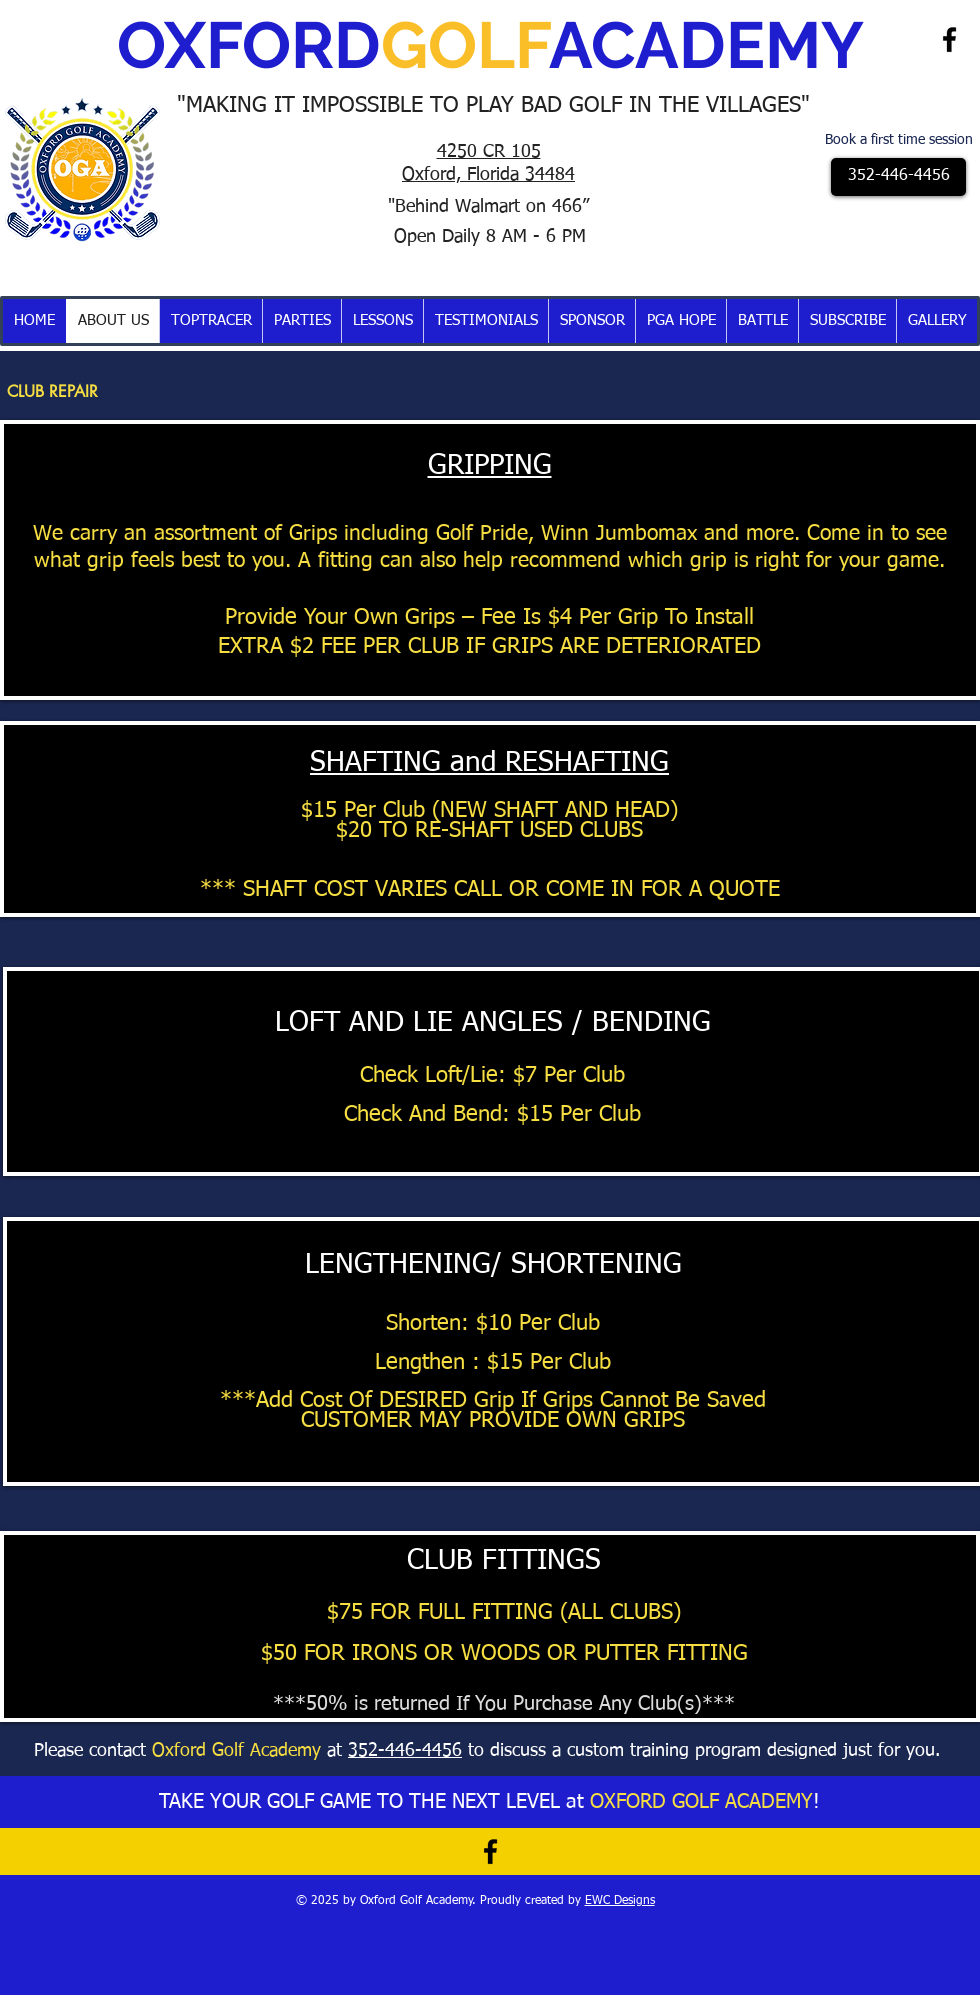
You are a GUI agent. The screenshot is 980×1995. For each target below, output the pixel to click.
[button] (210, 321)
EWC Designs (620, 1901)
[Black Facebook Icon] (949, 39)
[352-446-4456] (898, 177)
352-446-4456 (405, 1751)
